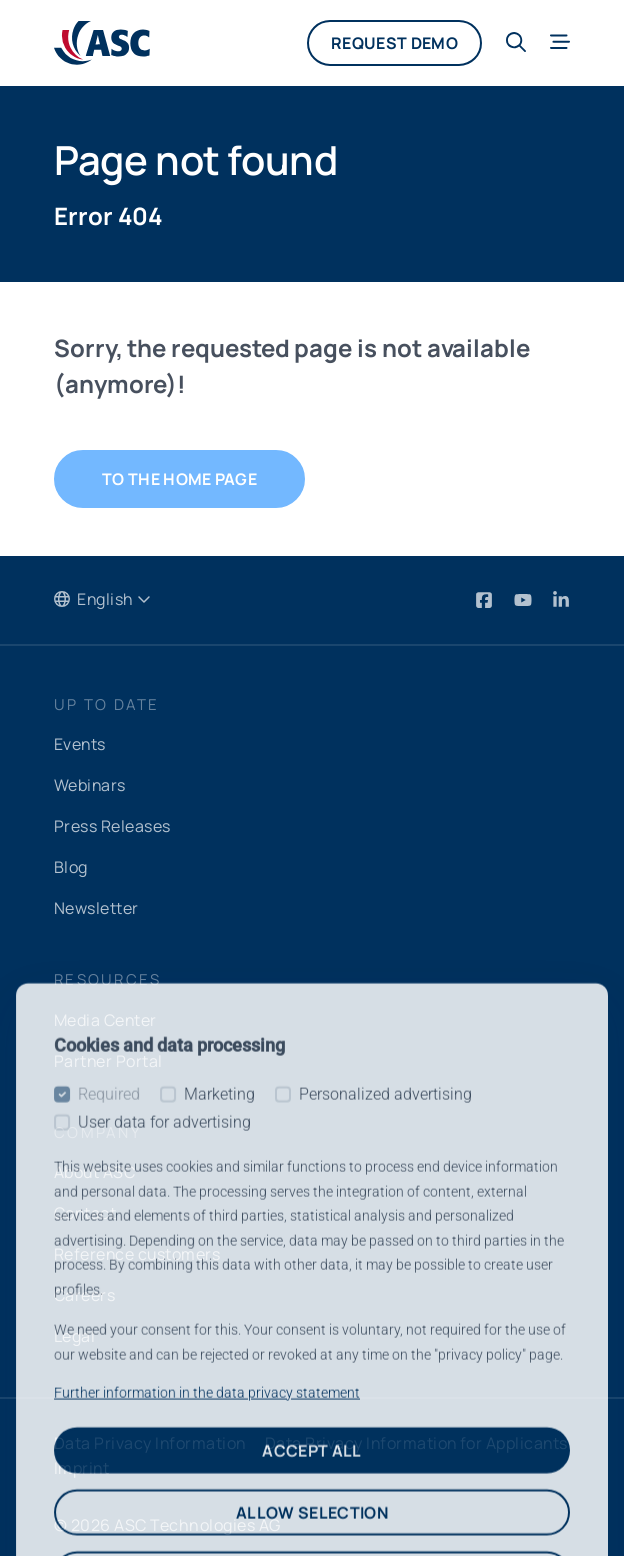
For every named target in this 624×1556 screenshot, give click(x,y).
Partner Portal (109, 1055)
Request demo (394, 43)
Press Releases (112, 825)
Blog (71, 865)
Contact (85, 1206)
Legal (74, 1326)
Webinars (90, 785)
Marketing (219, 1504)
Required (109, 1504)
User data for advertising (164, 1532)
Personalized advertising (385, 1504)
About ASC (95, 1166)
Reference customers (138, 1246)
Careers (84, 1286)
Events (80, 745)
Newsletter (96, 905)
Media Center (106, 1015)
